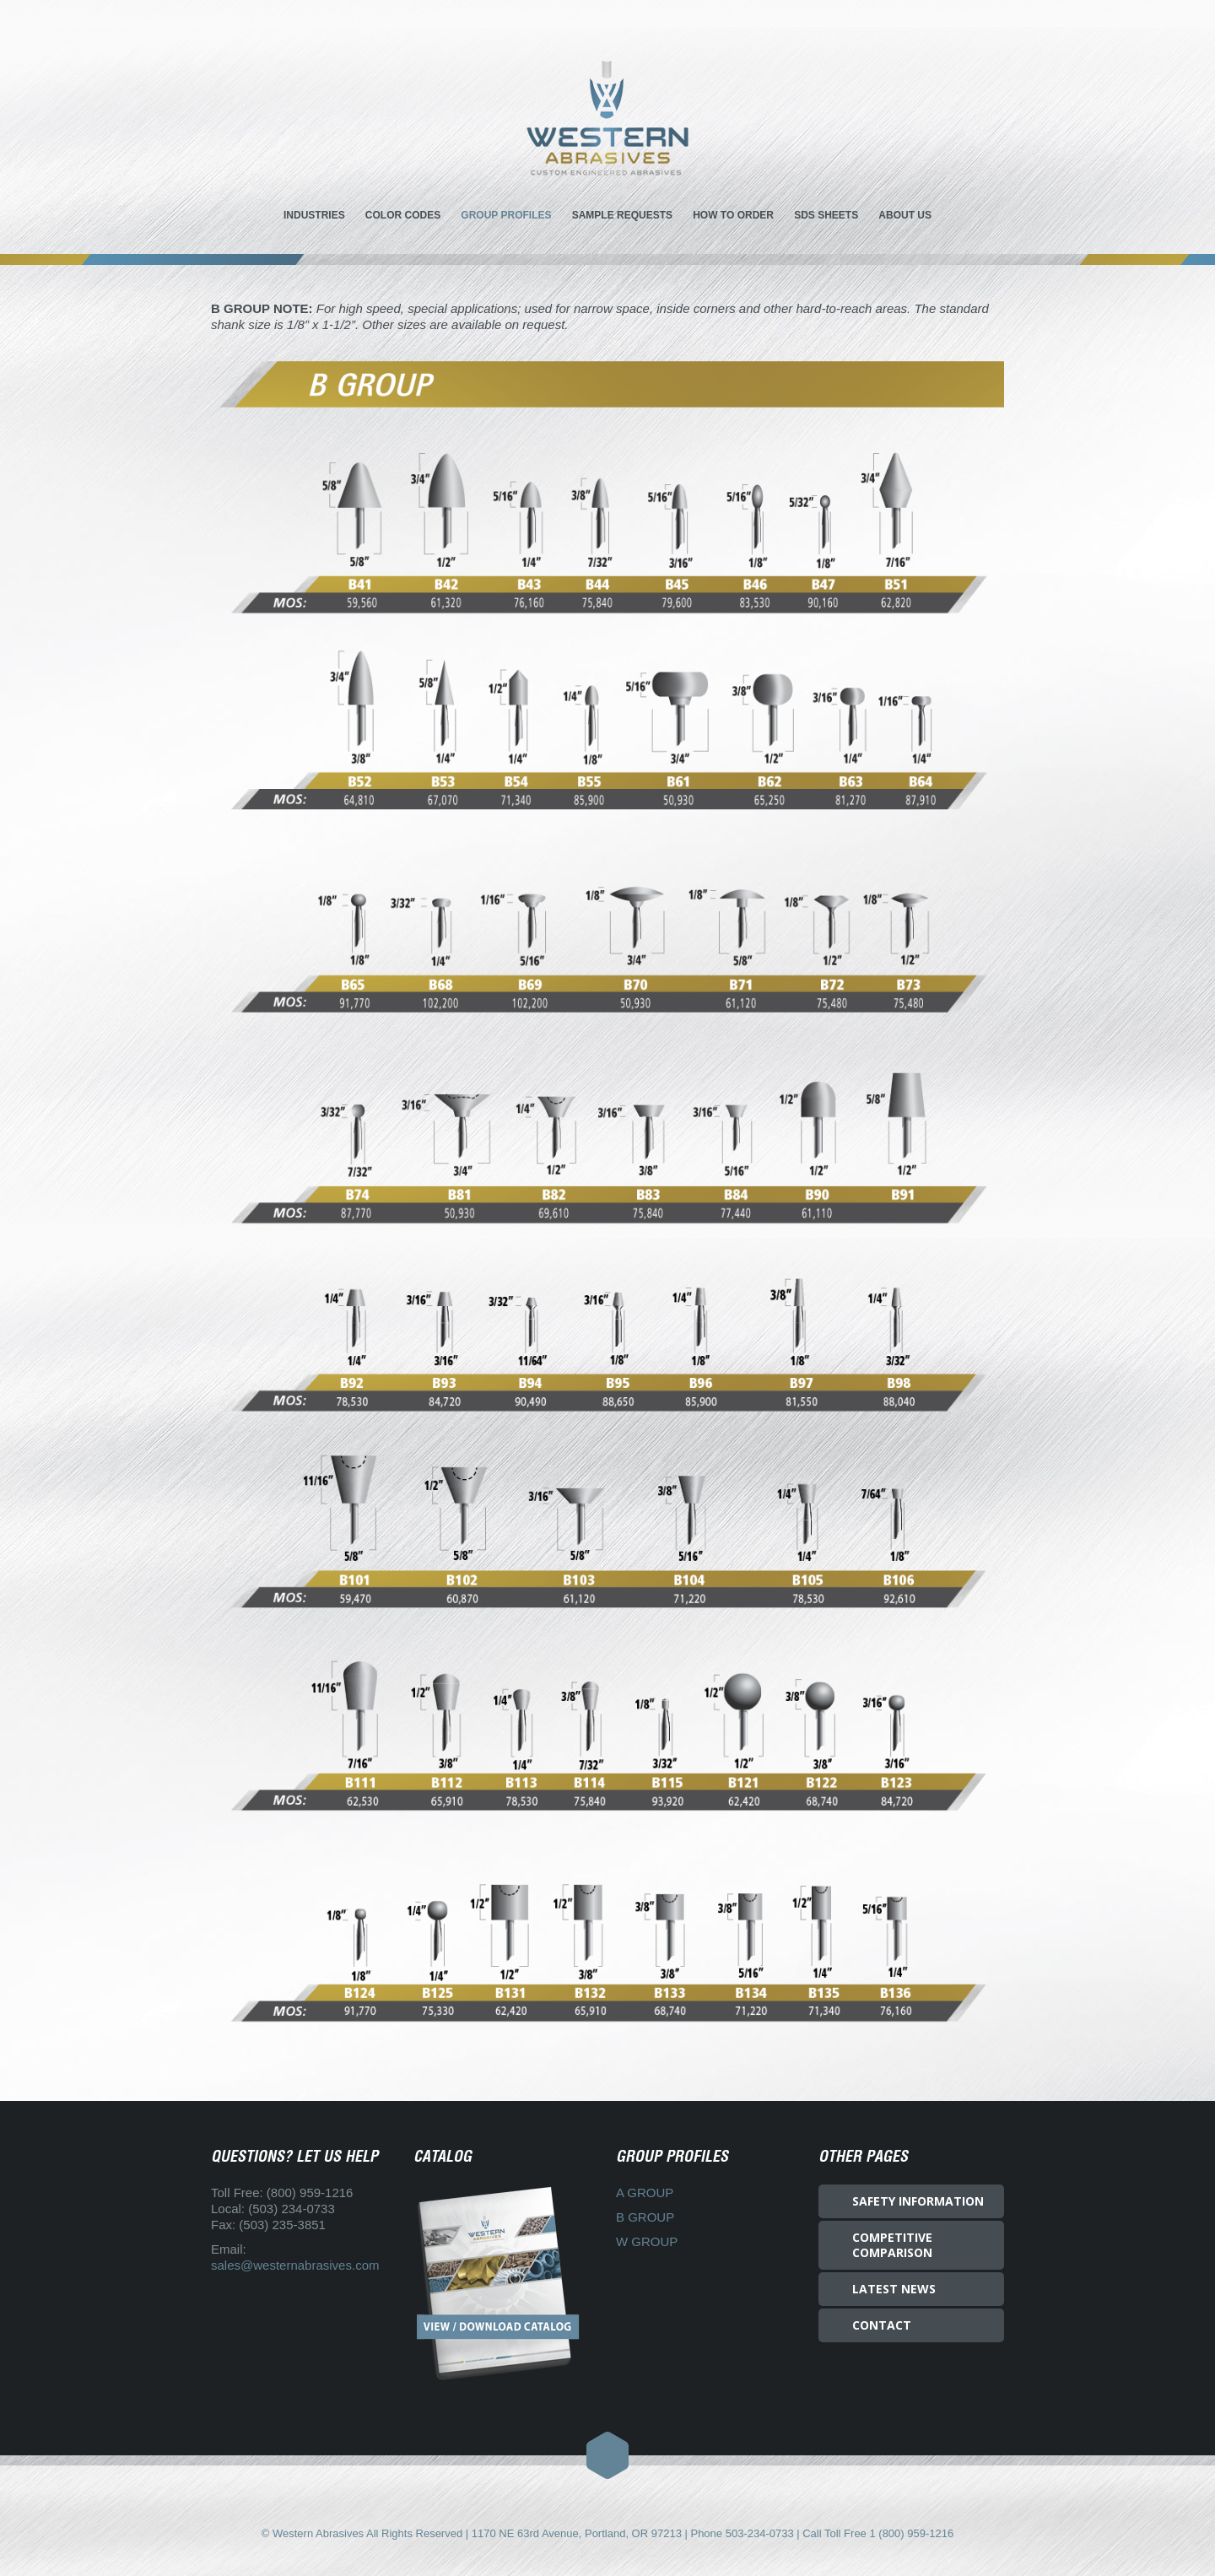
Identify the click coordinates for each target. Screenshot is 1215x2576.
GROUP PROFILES (506, 215)
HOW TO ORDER (733, 215)
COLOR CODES (402, 215)
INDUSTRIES (314, 215)
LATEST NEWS (894, 2289)
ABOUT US (905, 215)
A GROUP (644, 2192)
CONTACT (881, 2325)
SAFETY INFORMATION (918, 2201)
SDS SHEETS (826, 215)
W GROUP (647, 2241)
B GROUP (645, 2217)
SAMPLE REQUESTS (622, 215)
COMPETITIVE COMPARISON (892, 2244)
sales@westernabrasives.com (295, 2265)
